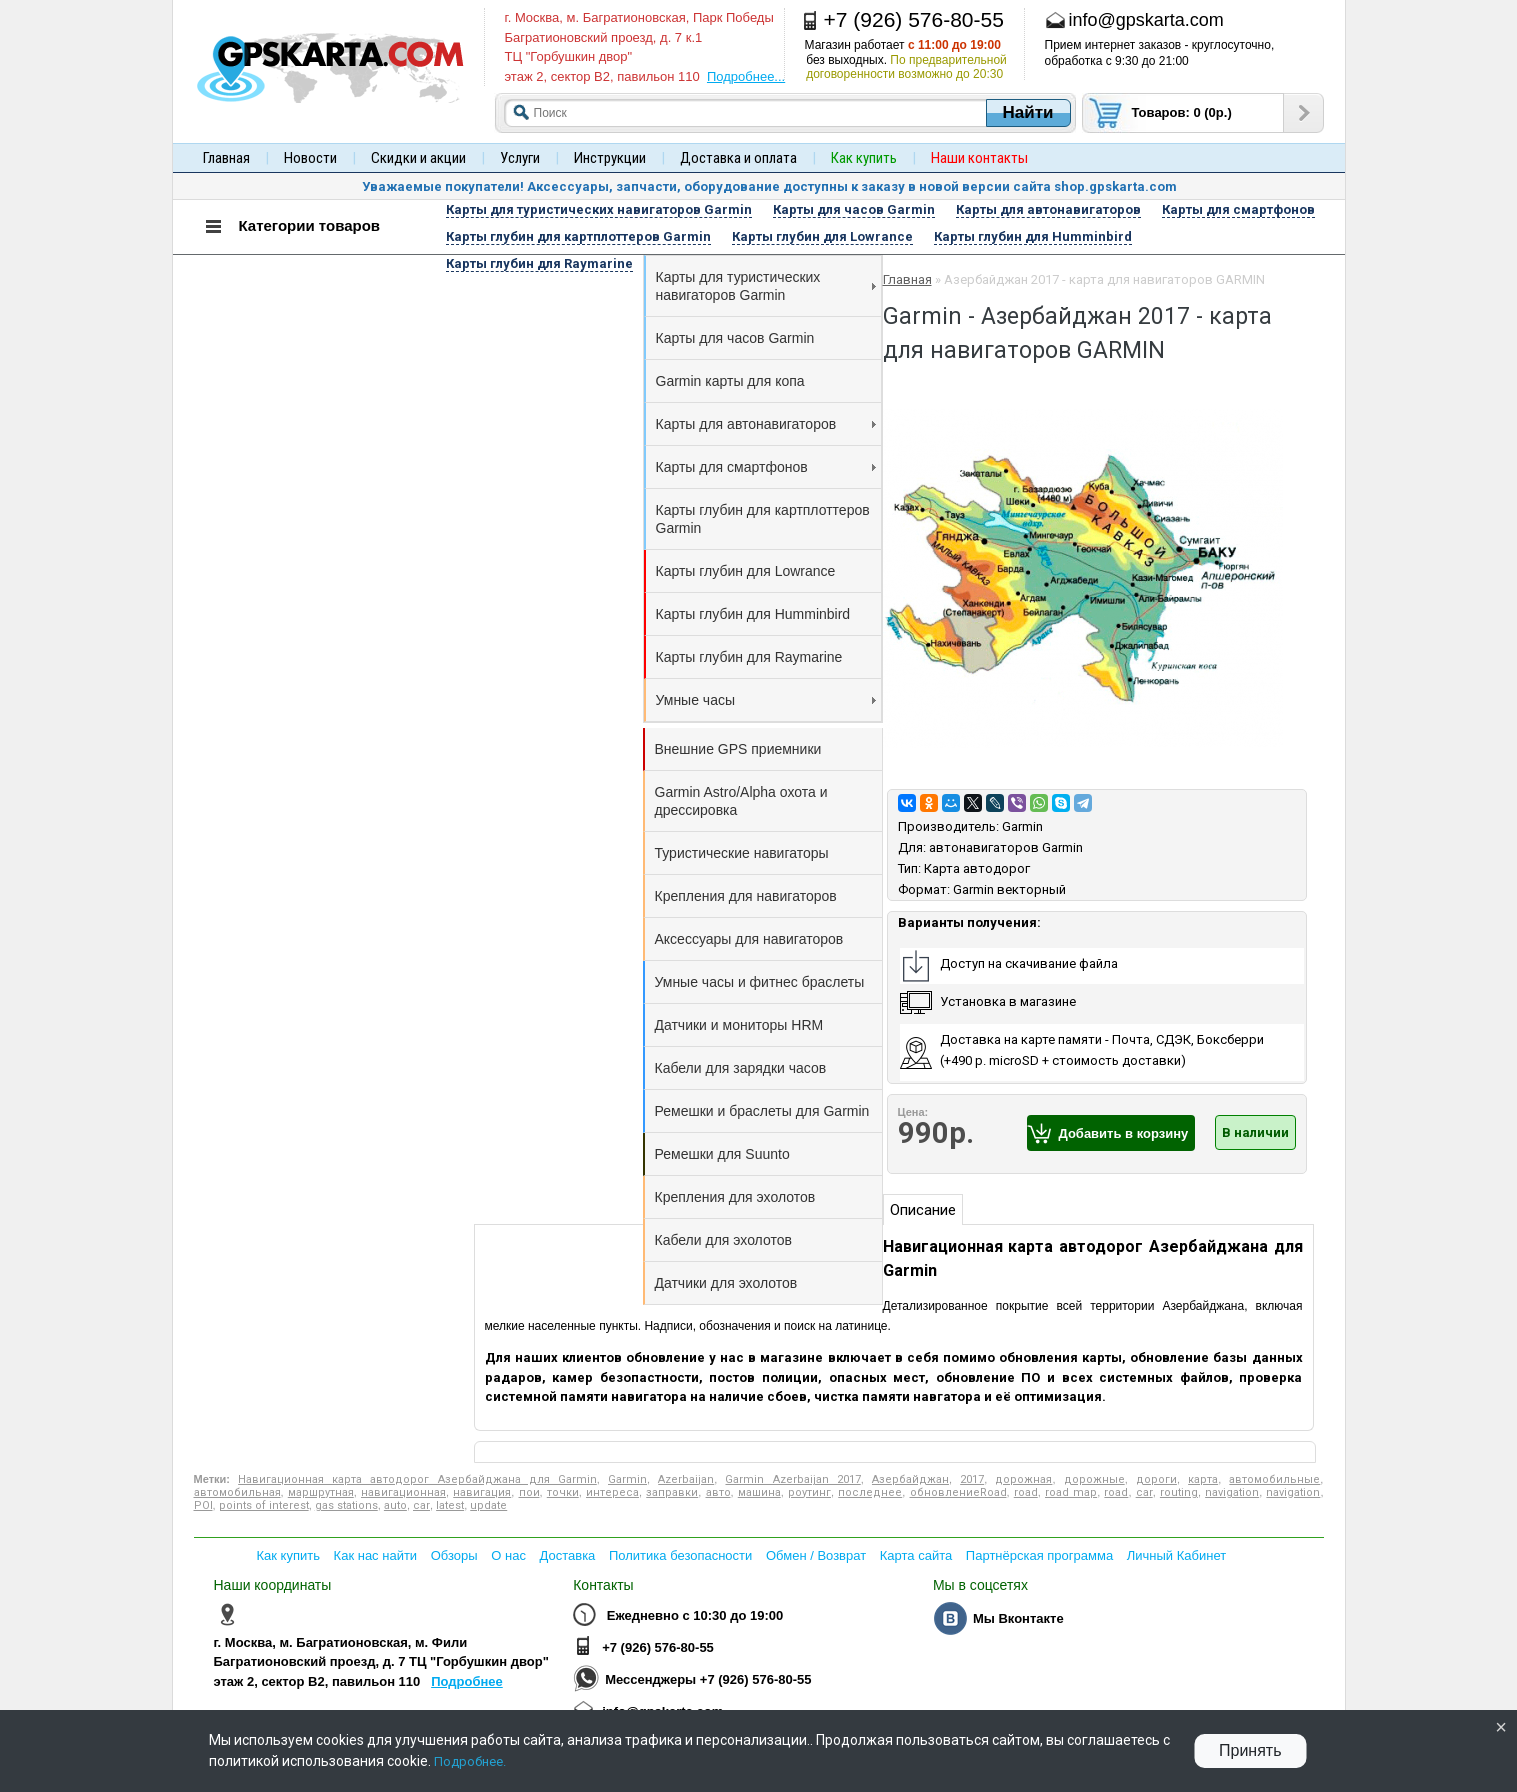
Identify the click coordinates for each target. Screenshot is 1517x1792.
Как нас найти (376, 1555)
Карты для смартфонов (766, 467)
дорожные (1094, 1479)
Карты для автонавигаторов (766, 424)
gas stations (346, 1505)
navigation (1232, 1492)
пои (529, 1492)
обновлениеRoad (958, 1492)
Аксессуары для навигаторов (749, 939)
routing (1179, 1492)
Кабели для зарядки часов (741, 1068)
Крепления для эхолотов (735, 1197)
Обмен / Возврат (816, 1555)
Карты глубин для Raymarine (749, 657)
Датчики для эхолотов (726, 1283)
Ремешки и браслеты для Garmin (762, 1111)
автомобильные (1274, 1479)
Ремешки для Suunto (722, 1154)
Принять (1250, 1750)
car (1144, 1492)
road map (1071, 1492)
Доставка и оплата (738, 158)
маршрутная (321, 1492)
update (488, 1505)
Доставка (568, 1555)
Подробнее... (746, 76)
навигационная (403, 1492)
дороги (1156, 1479)
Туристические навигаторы (742, 853)
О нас (508, 1555)
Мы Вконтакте (1018, 1618)
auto (395, 1505)
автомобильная (237, 1492)
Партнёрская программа (1039, 1555)
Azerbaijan (686, 1479)
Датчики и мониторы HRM (739, 1025)
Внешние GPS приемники (738, 749)
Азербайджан (910, 1479)
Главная (226, 158)
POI (203, 1505)
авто (718, 1492)
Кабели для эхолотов (723, 1240)
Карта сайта (916, 1555)
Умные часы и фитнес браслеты (760, 982)
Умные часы (766, 700)
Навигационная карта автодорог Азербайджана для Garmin (417, 1479)
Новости (310, 158)
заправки (672, 1492)
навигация (482, 1492)
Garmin (1022, 826)
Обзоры (454, 1555)
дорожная (1023, 1479)
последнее (870, 1492)
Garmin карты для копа (730, 381)
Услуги (520, 158)
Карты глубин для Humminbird (753, 614)
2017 (972, 1479)
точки (563, 1492)
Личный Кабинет (1176, 1555)
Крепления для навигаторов (746, 896)
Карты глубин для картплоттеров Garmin (763, 519)
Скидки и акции (418, 158)
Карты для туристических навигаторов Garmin (766, 286)
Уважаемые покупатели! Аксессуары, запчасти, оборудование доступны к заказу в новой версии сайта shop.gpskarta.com (769, 186)
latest (450, 1505)
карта (1203, 1479)
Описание (923, 1210)
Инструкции (610, 158)
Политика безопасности (680, 1555)
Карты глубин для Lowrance (746, 571)
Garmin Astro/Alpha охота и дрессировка (741, 801)
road (1026, 1492)
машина (759, 1492)
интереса (612, 1492)
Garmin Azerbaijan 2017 (792, 1479)
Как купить (288, 1555)
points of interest (264, 1505)
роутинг (809, 1492)
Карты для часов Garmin (735, 338)
